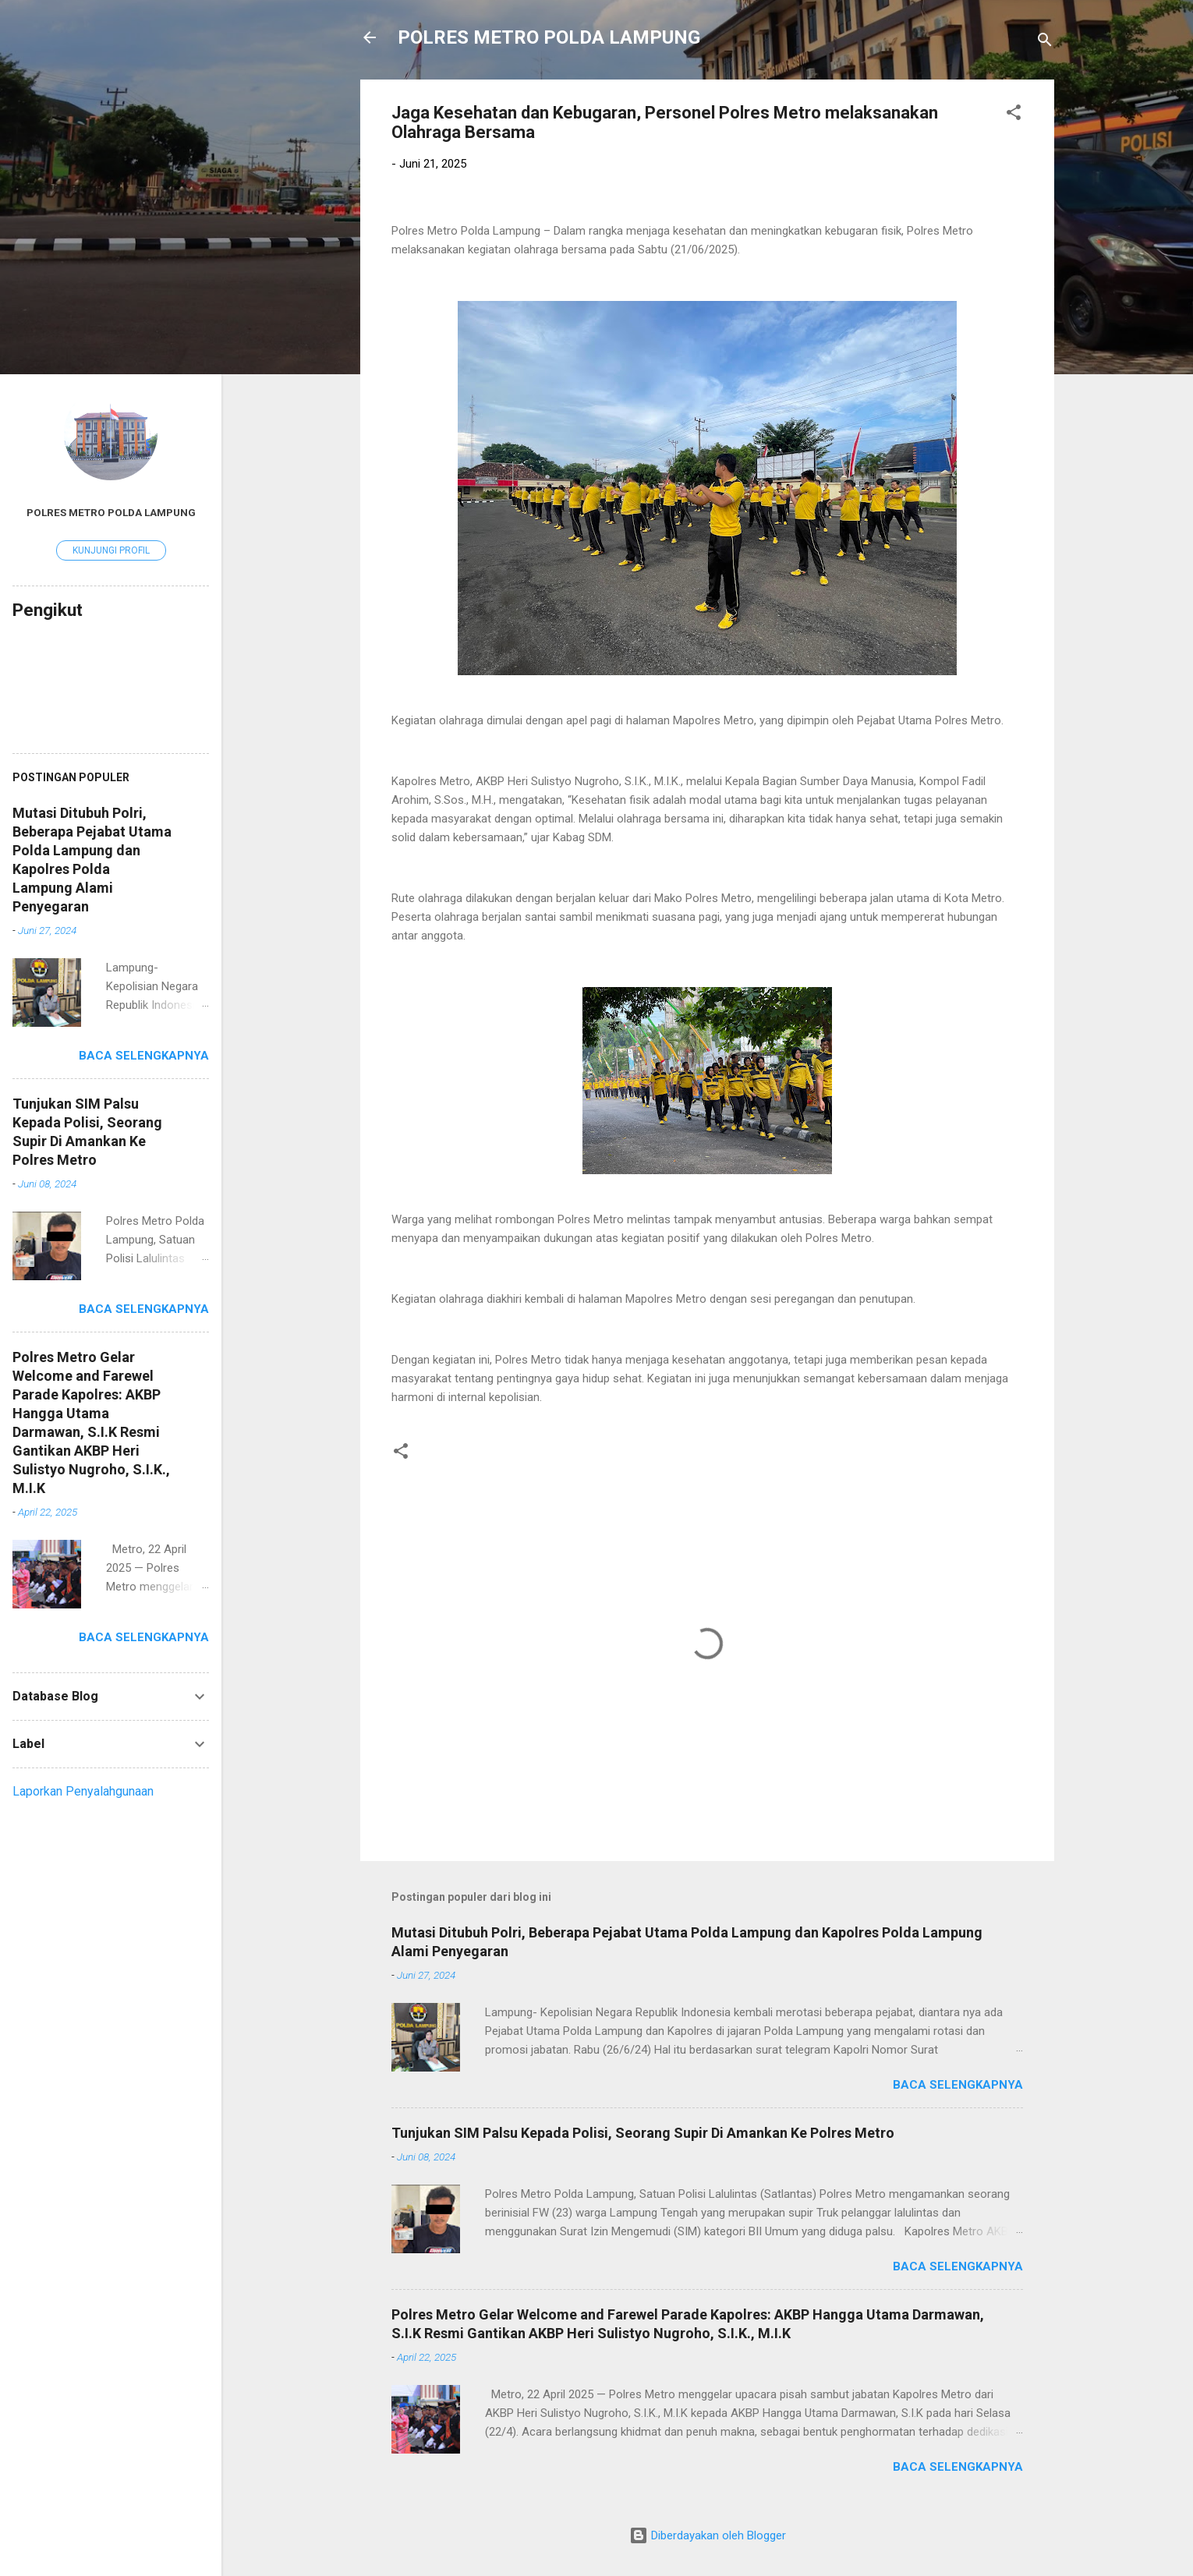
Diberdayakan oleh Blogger (707, 2535)
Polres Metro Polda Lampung (111, 512)
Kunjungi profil (111, 550)
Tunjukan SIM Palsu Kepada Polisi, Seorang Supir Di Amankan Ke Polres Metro (642, 2133)
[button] (1013, 115)
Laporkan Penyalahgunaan (83, 1791)
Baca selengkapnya (958, 2085)
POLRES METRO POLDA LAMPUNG (549, 37)
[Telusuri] (1044, 42)
